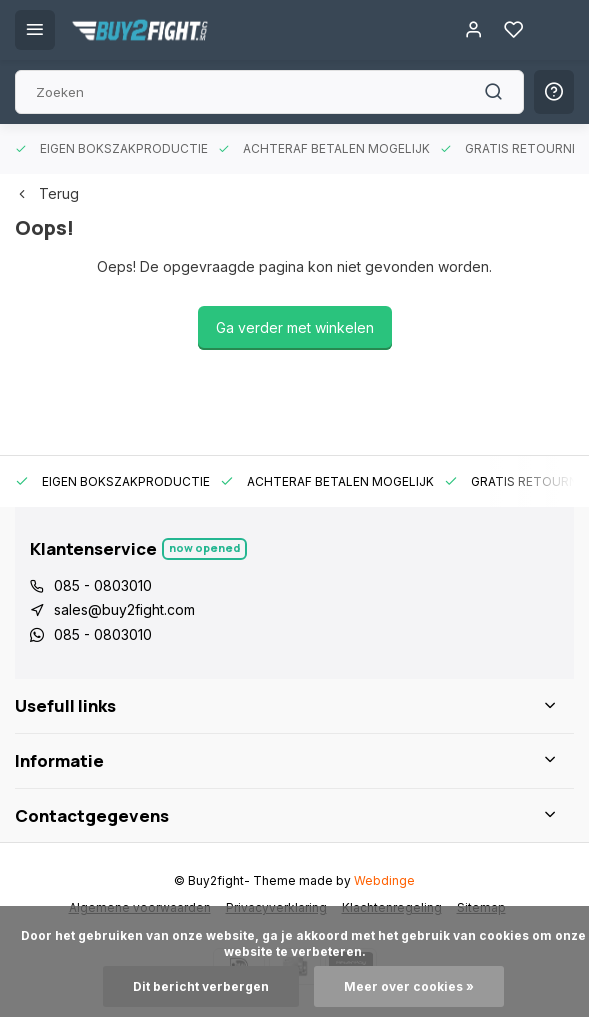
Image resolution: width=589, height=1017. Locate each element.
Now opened (204, 547)
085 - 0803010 (103, 585)
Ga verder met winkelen (295, 327)
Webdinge (384, 880)
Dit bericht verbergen (201, 986)
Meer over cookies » (409, 986)
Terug (47, 193)
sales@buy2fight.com (124, 609)
